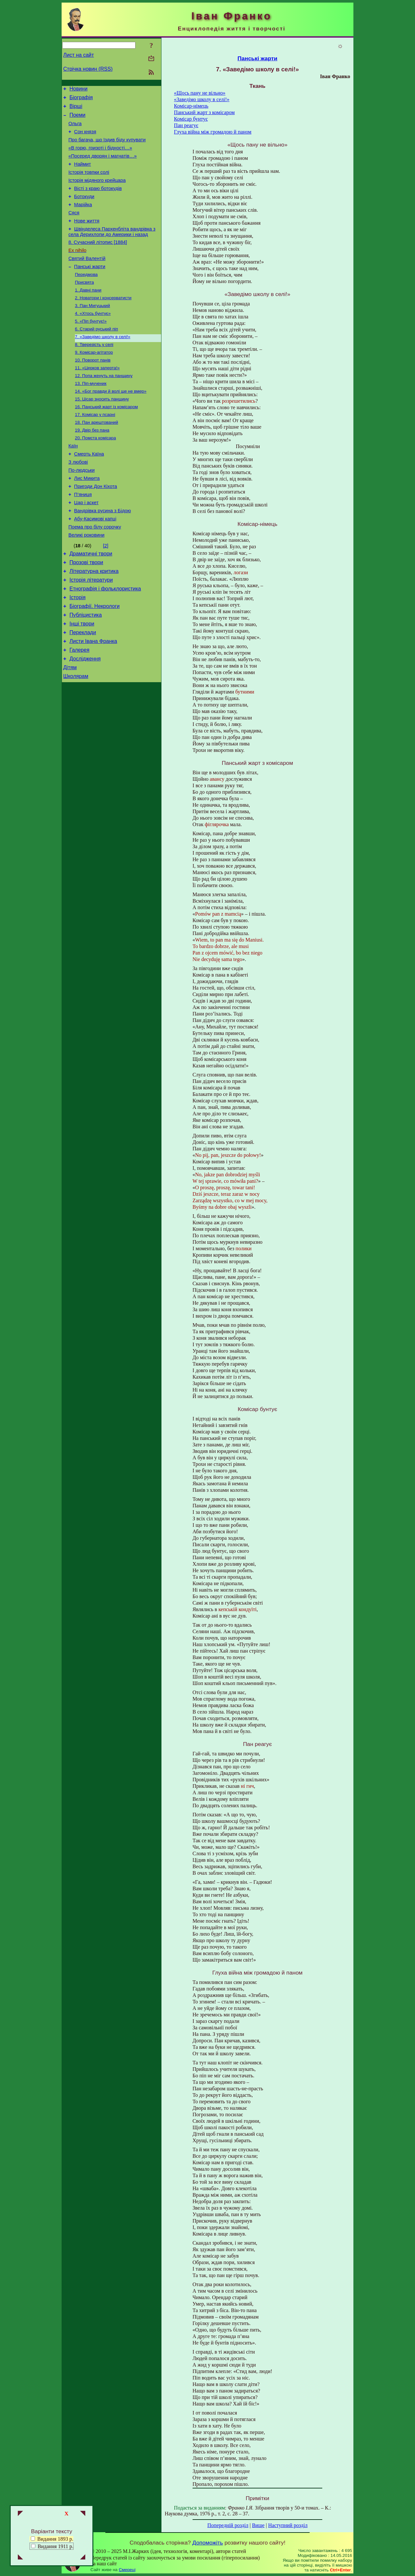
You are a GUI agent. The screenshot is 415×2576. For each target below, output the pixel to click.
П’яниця (83, 537)
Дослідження (85, 718)
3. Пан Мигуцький (92, 330)
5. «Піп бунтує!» (91, 347)
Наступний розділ (287, 2525)
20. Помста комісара (95, 473)
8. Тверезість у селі (94, 372)
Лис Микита (87, 518)
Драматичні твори (90, 602)
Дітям (70, 728)
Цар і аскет (86, 546)
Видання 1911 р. (55, 2546)
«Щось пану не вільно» (200, 93)
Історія (77, 650)
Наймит (82, 173)
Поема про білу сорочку (94, 573)
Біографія (81, 99)
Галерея (79, 709)
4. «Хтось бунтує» (93, 338)
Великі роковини (86, 582)
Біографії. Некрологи (94, 660)
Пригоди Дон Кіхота (95, 527)
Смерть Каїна (89, 491)
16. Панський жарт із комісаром (106, 439)
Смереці (127, 2569)
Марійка (83, 219)
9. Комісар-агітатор (94, 380)
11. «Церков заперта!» (97, 397)
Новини (78, 89)
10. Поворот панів (93, 389)
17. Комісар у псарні (95, 448)
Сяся (73, 228)
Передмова (86, 296)
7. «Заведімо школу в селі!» (102, 364)
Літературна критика (93, 621)
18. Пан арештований (96, 456)
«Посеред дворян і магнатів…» (102, 164)
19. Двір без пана (92, 465)
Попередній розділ (228, 2525)
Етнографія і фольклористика (105, 641)
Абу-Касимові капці (95, 564)
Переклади (82, 689)
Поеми (77, 119)
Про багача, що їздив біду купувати (107, 146)
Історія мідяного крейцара (97, 192)
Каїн (73, 482)
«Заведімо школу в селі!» (202, 99)
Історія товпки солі (88, 182)
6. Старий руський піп (96, 355)
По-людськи (81, 509)
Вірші (75, 109)
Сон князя (85, 137)
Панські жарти (89, 288)
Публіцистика (85, 670)
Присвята (84, 305)
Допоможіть (207, 2542)
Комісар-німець (191, 106)
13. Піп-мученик (90, 414)
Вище (258, 2525)
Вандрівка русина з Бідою (102, 555)
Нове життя (87, 237)
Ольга (75, 128)
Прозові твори (86, 611)
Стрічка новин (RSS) (88, 69)
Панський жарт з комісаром (204, 112)
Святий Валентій (86, 278)
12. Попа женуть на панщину (104, 406)
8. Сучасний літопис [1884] (97, 260)
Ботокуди (84, 210)
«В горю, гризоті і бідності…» (100, 155)
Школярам (75, 738)
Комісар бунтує (191, 119)
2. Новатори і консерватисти (103, 321)
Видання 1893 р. (52, 2539)
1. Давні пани (88, 313)
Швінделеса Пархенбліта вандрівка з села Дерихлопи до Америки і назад (111, 249)
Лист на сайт (78, 55)
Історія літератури (91, 631)
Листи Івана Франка (93, 699)
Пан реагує (186, 125)
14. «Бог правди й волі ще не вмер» (111, 423)
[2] (105, 593)
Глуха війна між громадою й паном (213, 132)
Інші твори (81, 680)
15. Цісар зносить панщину (102, 431)
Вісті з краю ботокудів (98, 201)
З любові (78, 500)
